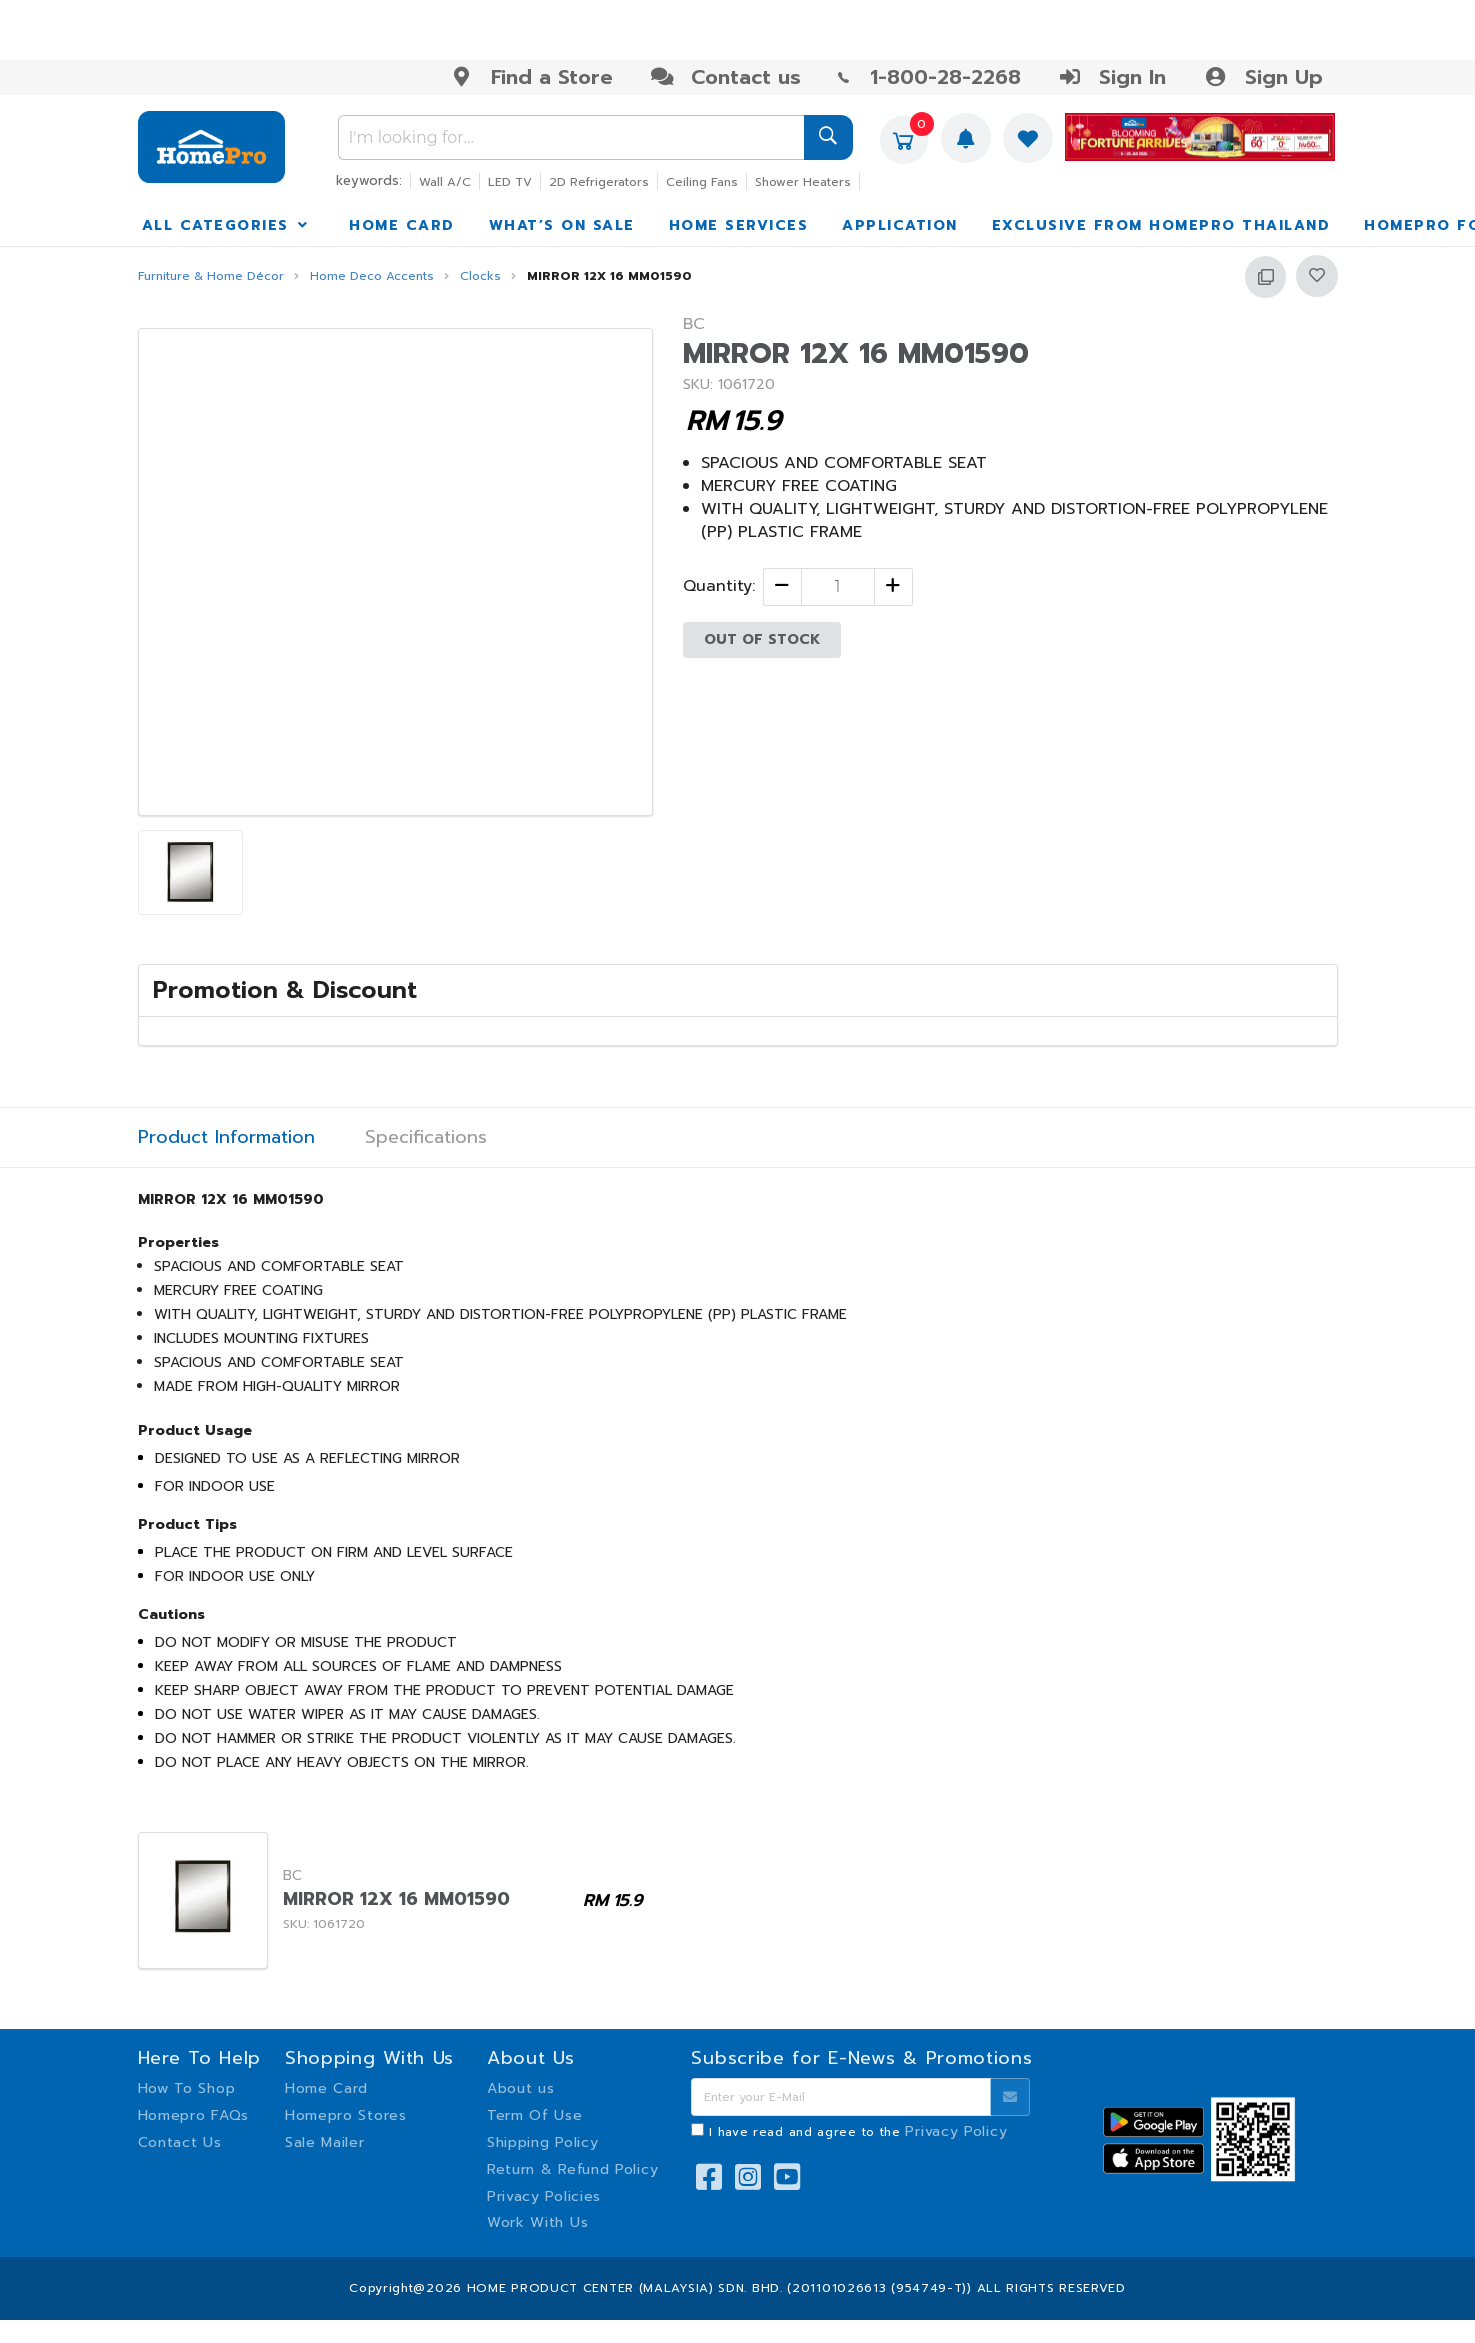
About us (521, 2088)
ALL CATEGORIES (227, 225)
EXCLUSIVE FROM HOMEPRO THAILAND (1161, 225)
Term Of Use (535, 2115)
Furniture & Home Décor (211, 276)
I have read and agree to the (858, 2132)
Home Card (326, 2088)
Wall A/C (445, 182)
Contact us (725, 77)
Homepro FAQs (193, 2115)
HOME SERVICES (739, 225)
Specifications (426, 1137)
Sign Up (1262, 77)
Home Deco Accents (372, 276)
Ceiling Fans (702, 182)
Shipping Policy (543, 2142)
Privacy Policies (544, 2196)
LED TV (510, 182)
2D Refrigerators (599, 182)
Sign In (1112, 77)
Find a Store (531, 77)
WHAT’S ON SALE (562, 225)
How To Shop (187, 2088)
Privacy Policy (956, 2131)
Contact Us (180, 2142)
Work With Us (537, 2222)
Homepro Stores (346, 2115)
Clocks (480, 276)
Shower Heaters (803, 182)
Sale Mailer (325, 2142)
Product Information (226, 1137)
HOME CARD (402, 225)
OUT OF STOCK (762, 639)
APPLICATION (900, 225)
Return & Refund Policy (572, 2169)
